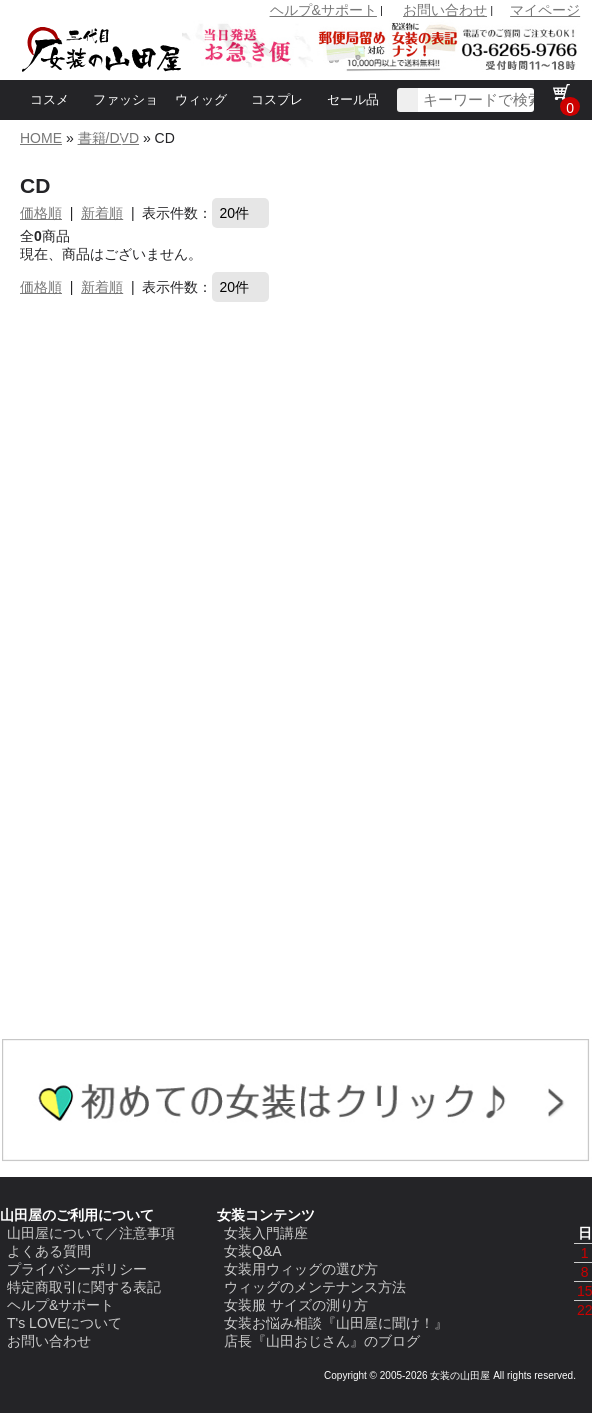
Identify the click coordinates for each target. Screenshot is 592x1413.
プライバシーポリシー (77, 1269)
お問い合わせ (445, 10)
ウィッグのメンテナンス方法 (315, 1287)
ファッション (125, 120)
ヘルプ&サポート (323, 10)
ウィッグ (201, 100)
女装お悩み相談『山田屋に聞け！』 (336, 1323)
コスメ (49, 100)
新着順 (102, 213)
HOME (41, 138)
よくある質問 (49, 1251)
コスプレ (277, 100)
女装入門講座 (266, 1233)
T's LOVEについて (64, 1323)
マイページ (545, 10)
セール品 (353, 100)
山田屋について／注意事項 (91, 1233)
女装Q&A (253, 1251)
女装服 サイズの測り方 (296, 1305)
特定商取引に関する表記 (84, 1287)
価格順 (41, 213)
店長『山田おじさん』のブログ (322, 1341)
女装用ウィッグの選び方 (301, 1269)
